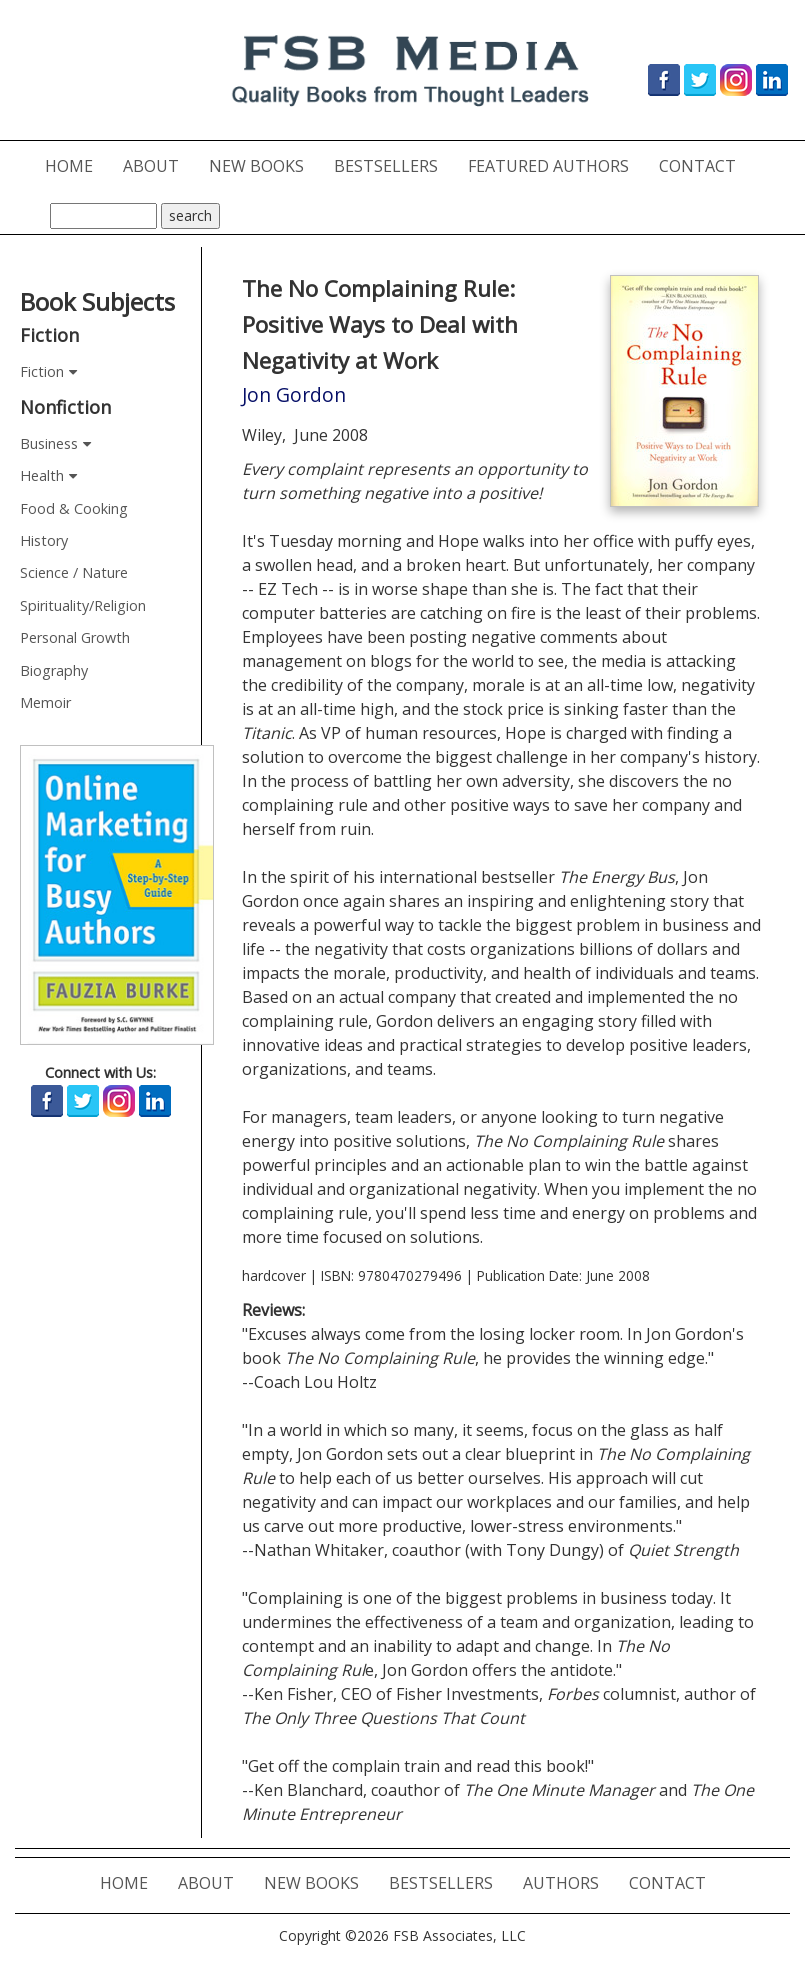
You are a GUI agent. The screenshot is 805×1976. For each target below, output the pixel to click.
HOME (76, 165)
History (44, 540)
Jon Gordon (294, 394)
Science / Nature (74, 572)
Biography (54, 670)
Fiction (42, 371)
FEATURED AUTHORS (556, 165)
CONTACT (705, 165)
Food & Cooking (74, 508)
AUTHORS (568, 1882)
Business (49, 443)
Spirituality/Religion (83, 605)
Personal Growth (75, 637)
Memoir (45, 702)
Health (42, 475)
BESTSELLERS (393, 165)
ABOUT (158, 165)
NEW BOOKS (264, 165)
